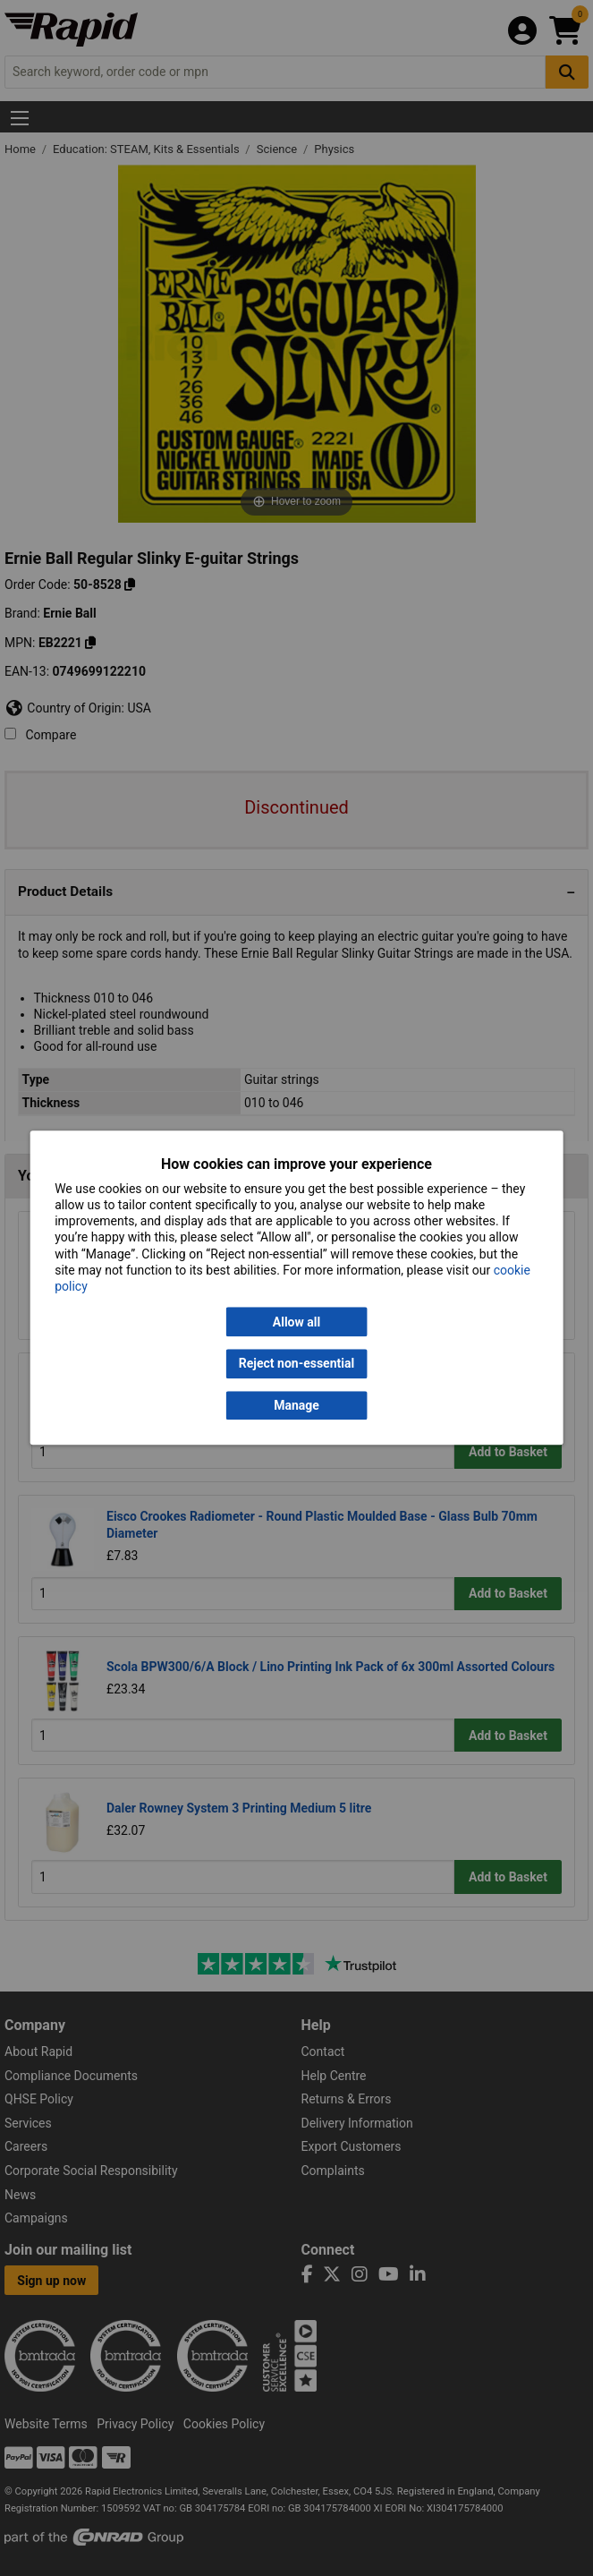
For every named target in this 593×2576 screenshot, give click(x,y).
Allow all (296, 1322)
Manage (296, 1405)
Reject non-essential (296, 1364)
